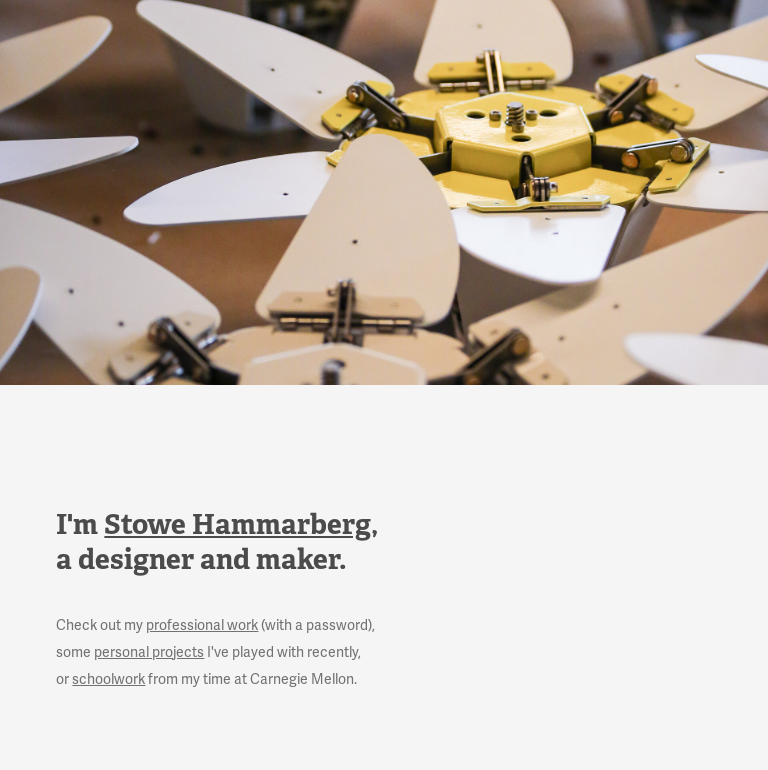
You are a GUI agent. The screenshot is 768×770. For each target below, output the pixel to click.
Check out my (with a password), (215, 625)
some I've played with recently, (208, 652)
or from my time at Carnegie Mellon (205, 679)
